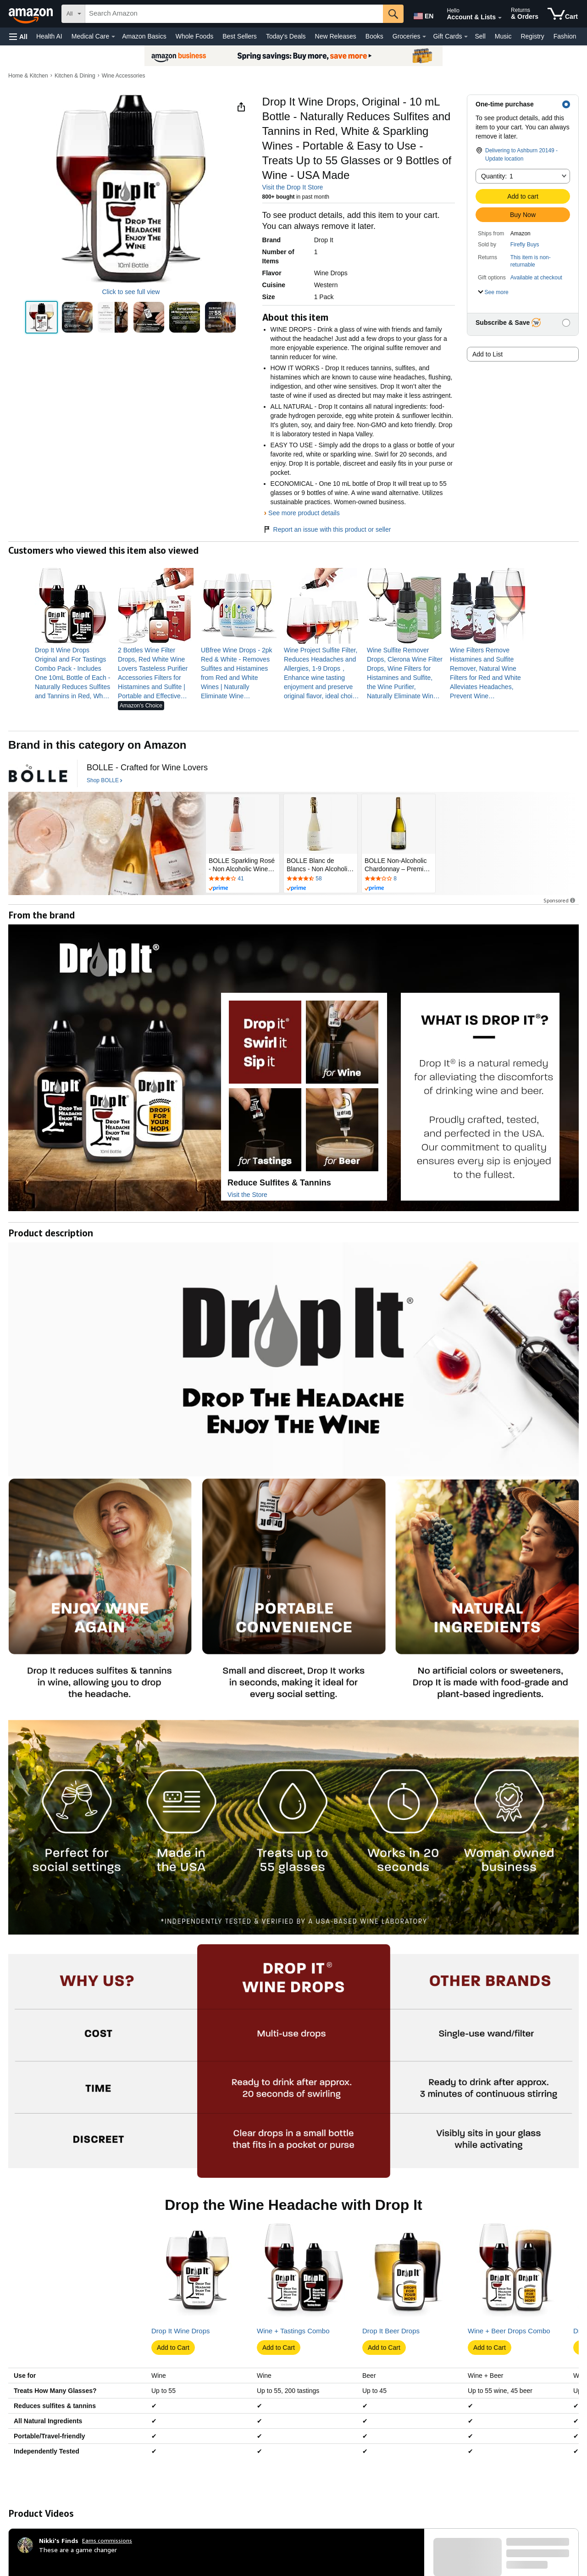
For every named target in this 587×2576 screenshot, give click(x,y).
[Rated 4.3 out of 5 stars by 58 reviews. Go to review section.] (320, 879)
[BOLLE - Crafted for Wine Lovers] (147, 767)
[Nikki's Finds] (58, 2540)
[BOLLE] (38, 773)
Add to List (487, 354)
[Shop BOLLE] (104, 780)
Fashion (565, 36)
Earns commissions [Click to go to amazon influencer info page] (107, 2540)
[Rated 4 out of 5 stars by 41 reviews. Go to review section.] (243, 879)
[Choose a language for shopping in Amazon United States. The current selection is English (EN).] (422, 14)
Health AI (49, 36)
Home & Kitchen (28, 75)
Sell (480, 36)
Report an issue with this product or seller (326, 529)
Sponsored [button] (559, 900)
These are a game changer (78, 2550)
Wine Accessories (123, 75)
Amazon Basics (144, 36)
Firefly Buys (524, 244)
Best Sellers (239, 36)
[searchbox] (234, 13)
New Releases (335, 36)
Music (503, 36)
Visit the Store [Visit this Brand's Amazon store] (247, 1194)
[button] (18, 36)
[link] (73, 673)
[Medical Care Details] (113, 37)
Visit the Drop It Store (292, 187)
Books (374, 36)
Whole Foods (194, 36)
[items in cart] (562, 13)
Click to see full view (131, 291)
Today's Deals (286, 36)
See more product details (304, 513)
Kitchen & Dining (75, 75)
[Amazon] (32, 13)
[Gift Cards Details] (466, 37)
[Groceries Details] (424, 37)
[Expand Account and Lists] (500, 18)
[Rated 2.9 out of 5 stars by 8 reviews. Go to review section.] (398, 879)
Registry (532, 36)
